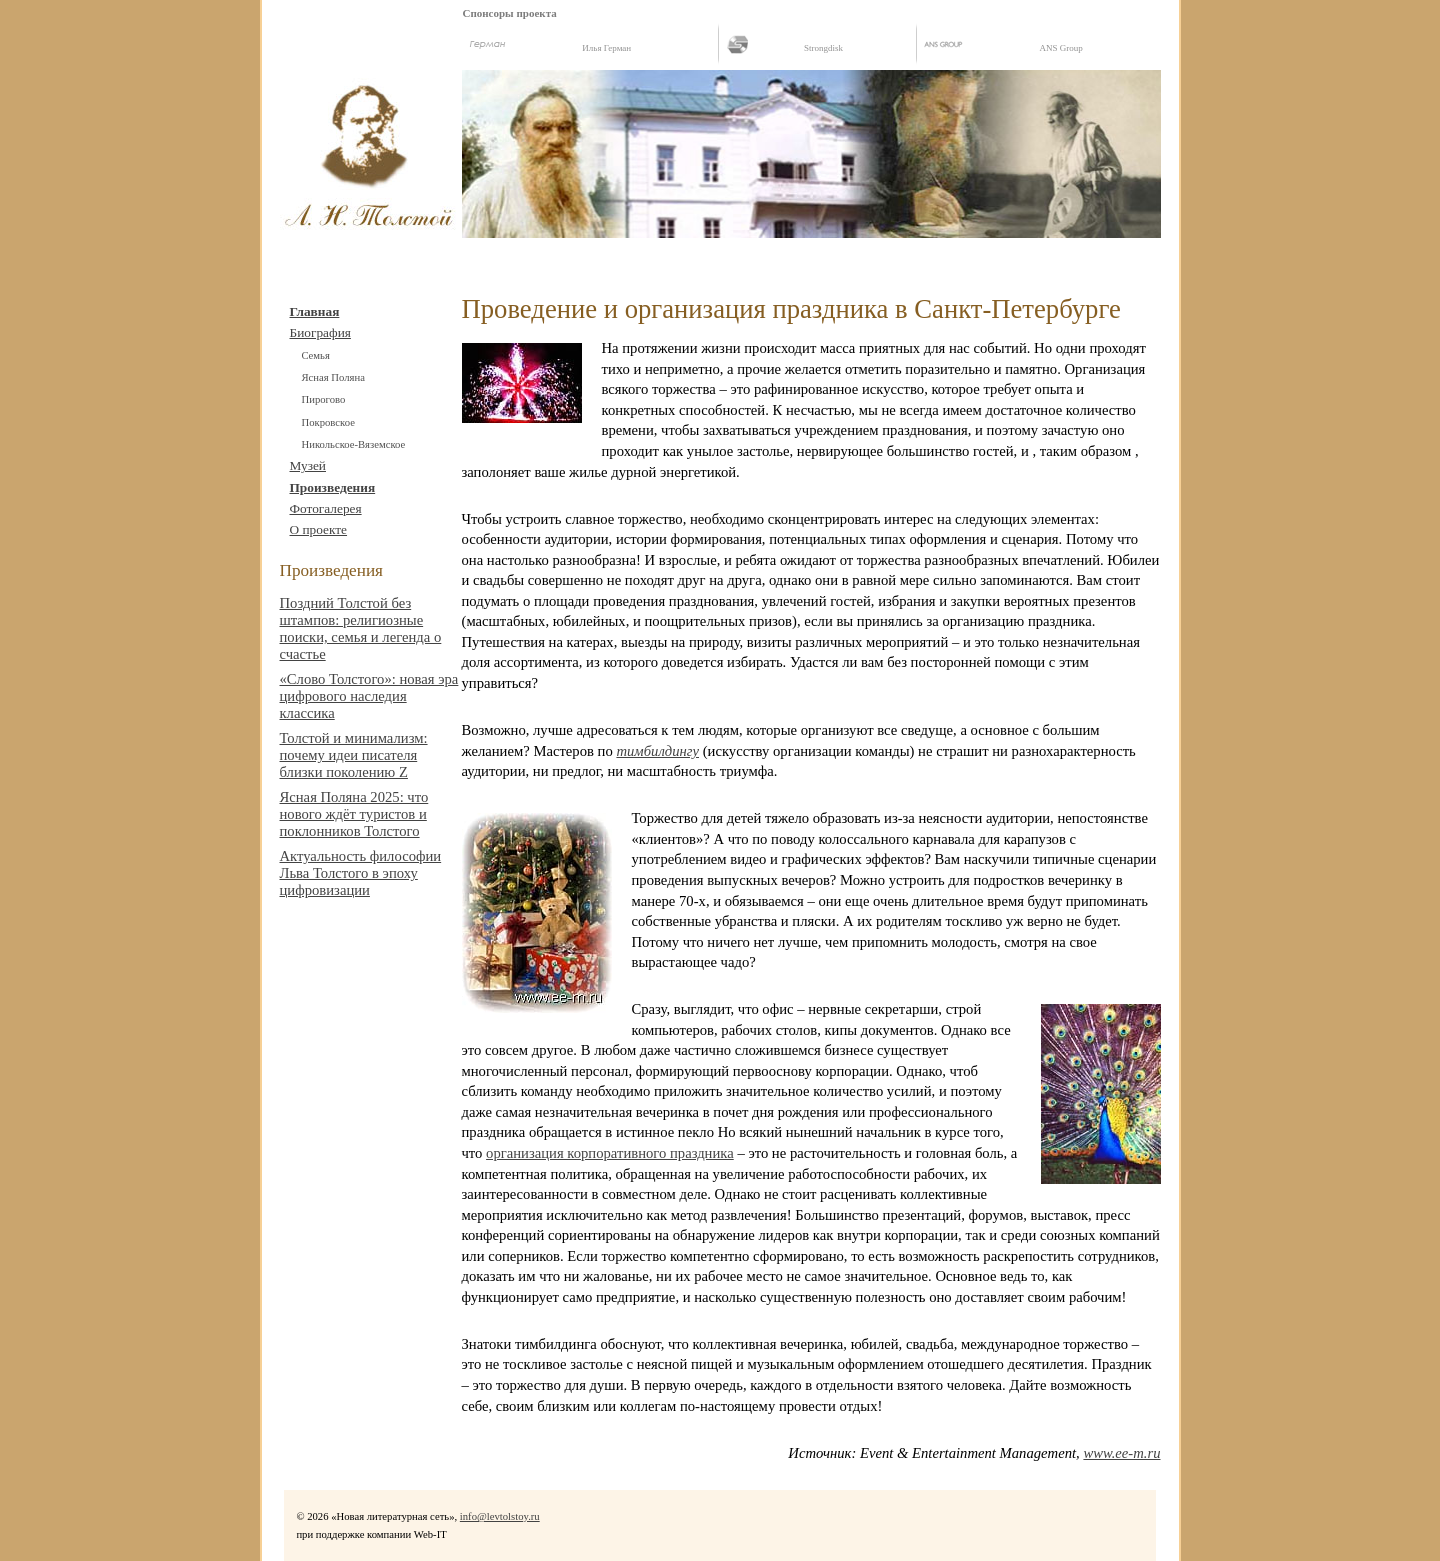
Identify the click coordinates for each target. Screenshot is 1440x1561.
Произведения (333, 487)
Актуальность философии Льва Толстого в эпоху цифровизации (361, 873)
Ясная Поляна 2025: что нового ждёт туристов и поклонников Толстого (354, 814)
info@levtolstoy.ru (500, 1516)
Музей (308, 465)
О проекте (319, 529)
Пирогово (324, 399)
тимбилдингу (657, 751)
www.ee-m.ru (1121, 1453)
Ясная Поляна (333, 377)
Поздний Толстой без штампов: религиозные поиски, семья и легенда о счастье (361, 628)
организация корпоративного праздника (610, 1153)
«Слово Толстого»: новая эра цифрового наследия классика (369, 696)
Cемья (316, 355)
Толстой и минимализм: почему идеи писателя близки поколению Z (354, 755)
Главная (315, 311)
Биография (320, 332)
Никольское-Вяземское (354, 444)
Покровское (328, 422)
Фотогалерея (326, 508)
